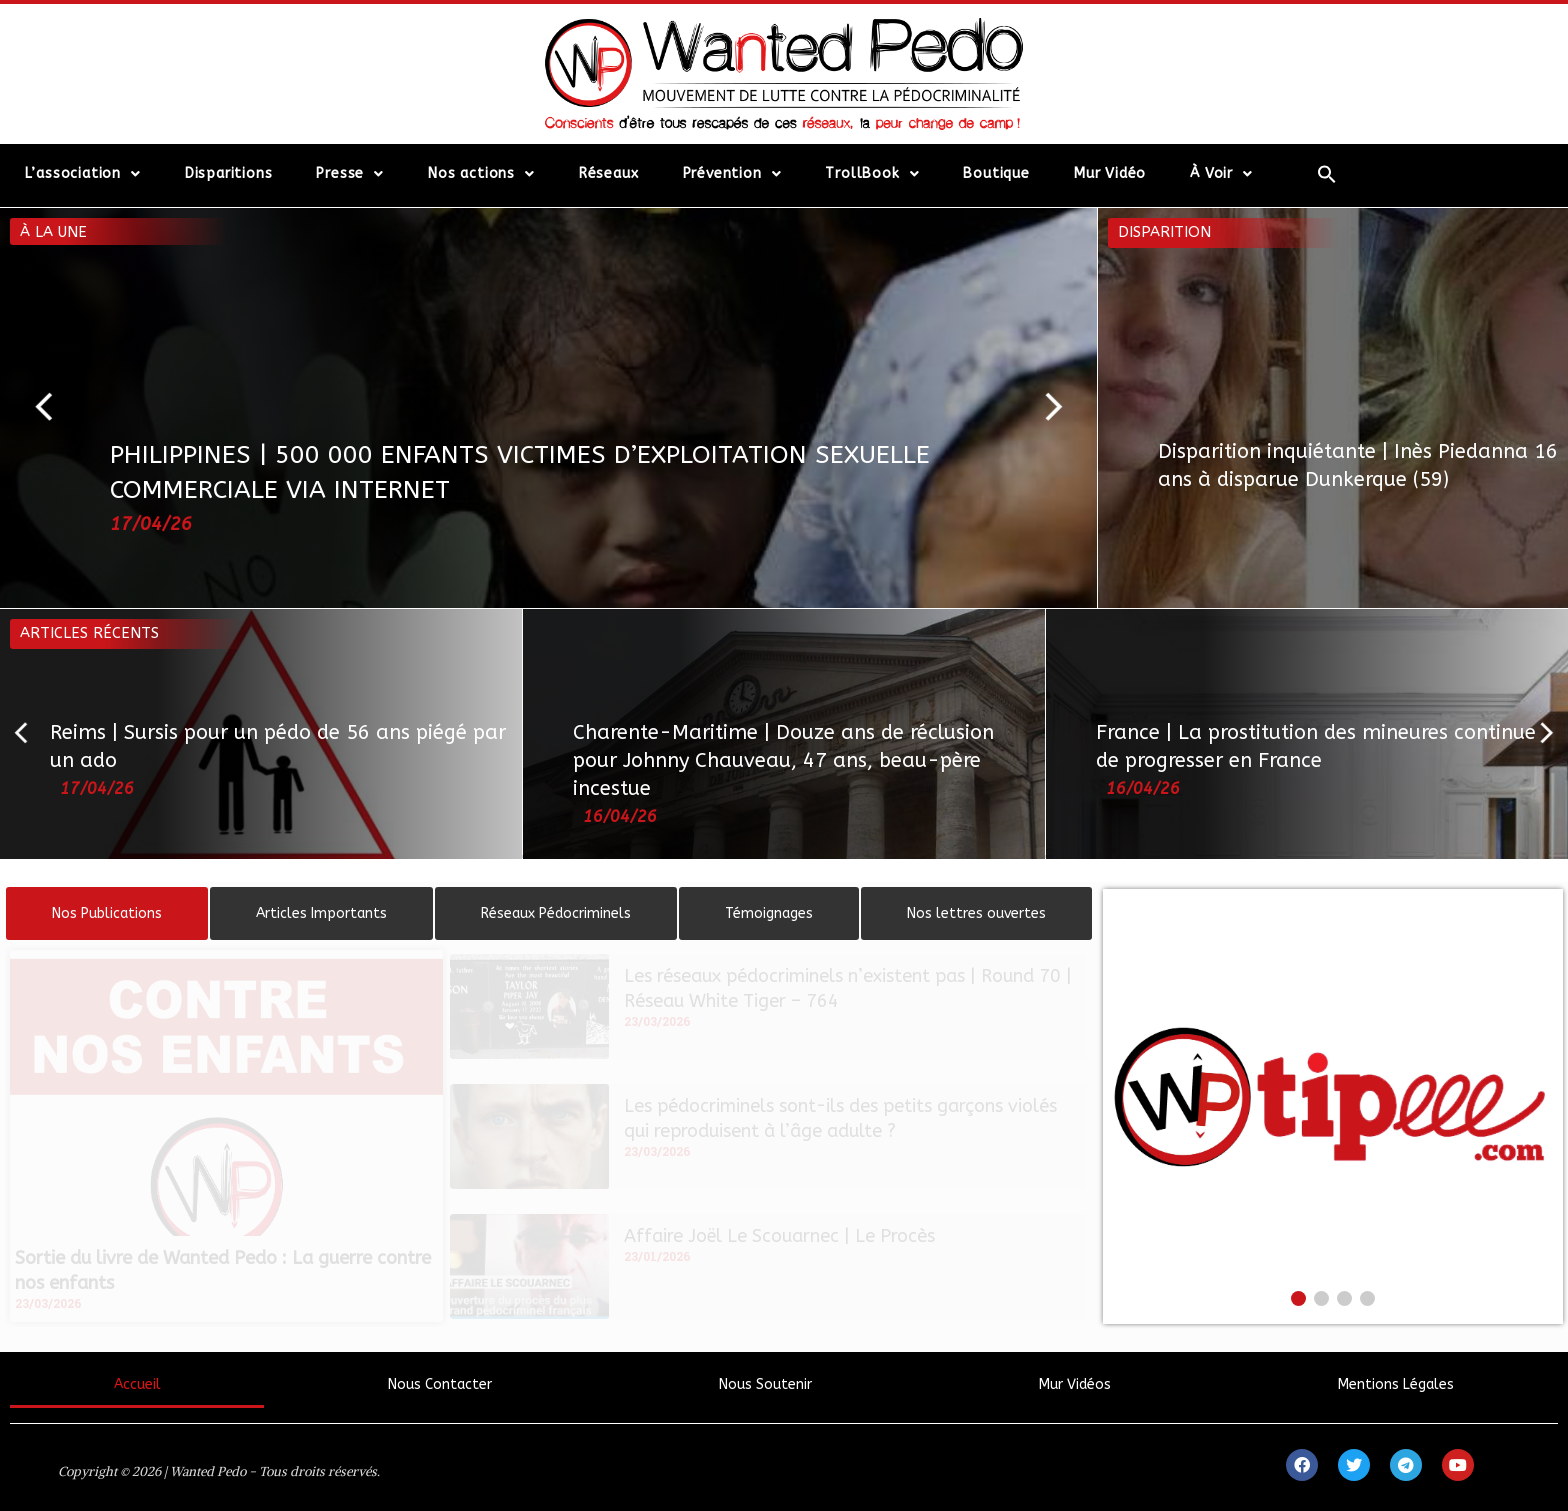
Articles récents (89, 633)
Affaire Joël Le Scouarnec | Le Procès (779, 1236)
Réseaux (609, 173)
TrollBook (872, 174)
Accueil (137, 1384)
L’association (83, 174)
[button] (53, 408)
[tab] (107, 913)
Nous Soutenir (765, 1384)
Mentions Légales (1396, 1384)
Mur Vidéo (1110, 173)
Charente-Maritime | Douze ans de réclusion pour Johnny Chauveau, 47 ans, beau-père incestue (783, 760)
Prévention (732, 174)
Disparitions (229, 173)
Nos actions (481, 174)
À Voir (1221, 174)
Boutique (996, 173)
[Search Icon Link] (1326, 174)
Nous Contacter (440, 1384)
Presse (350, 174)
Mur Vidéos (1075, 1384)
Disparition (1164, 232)
